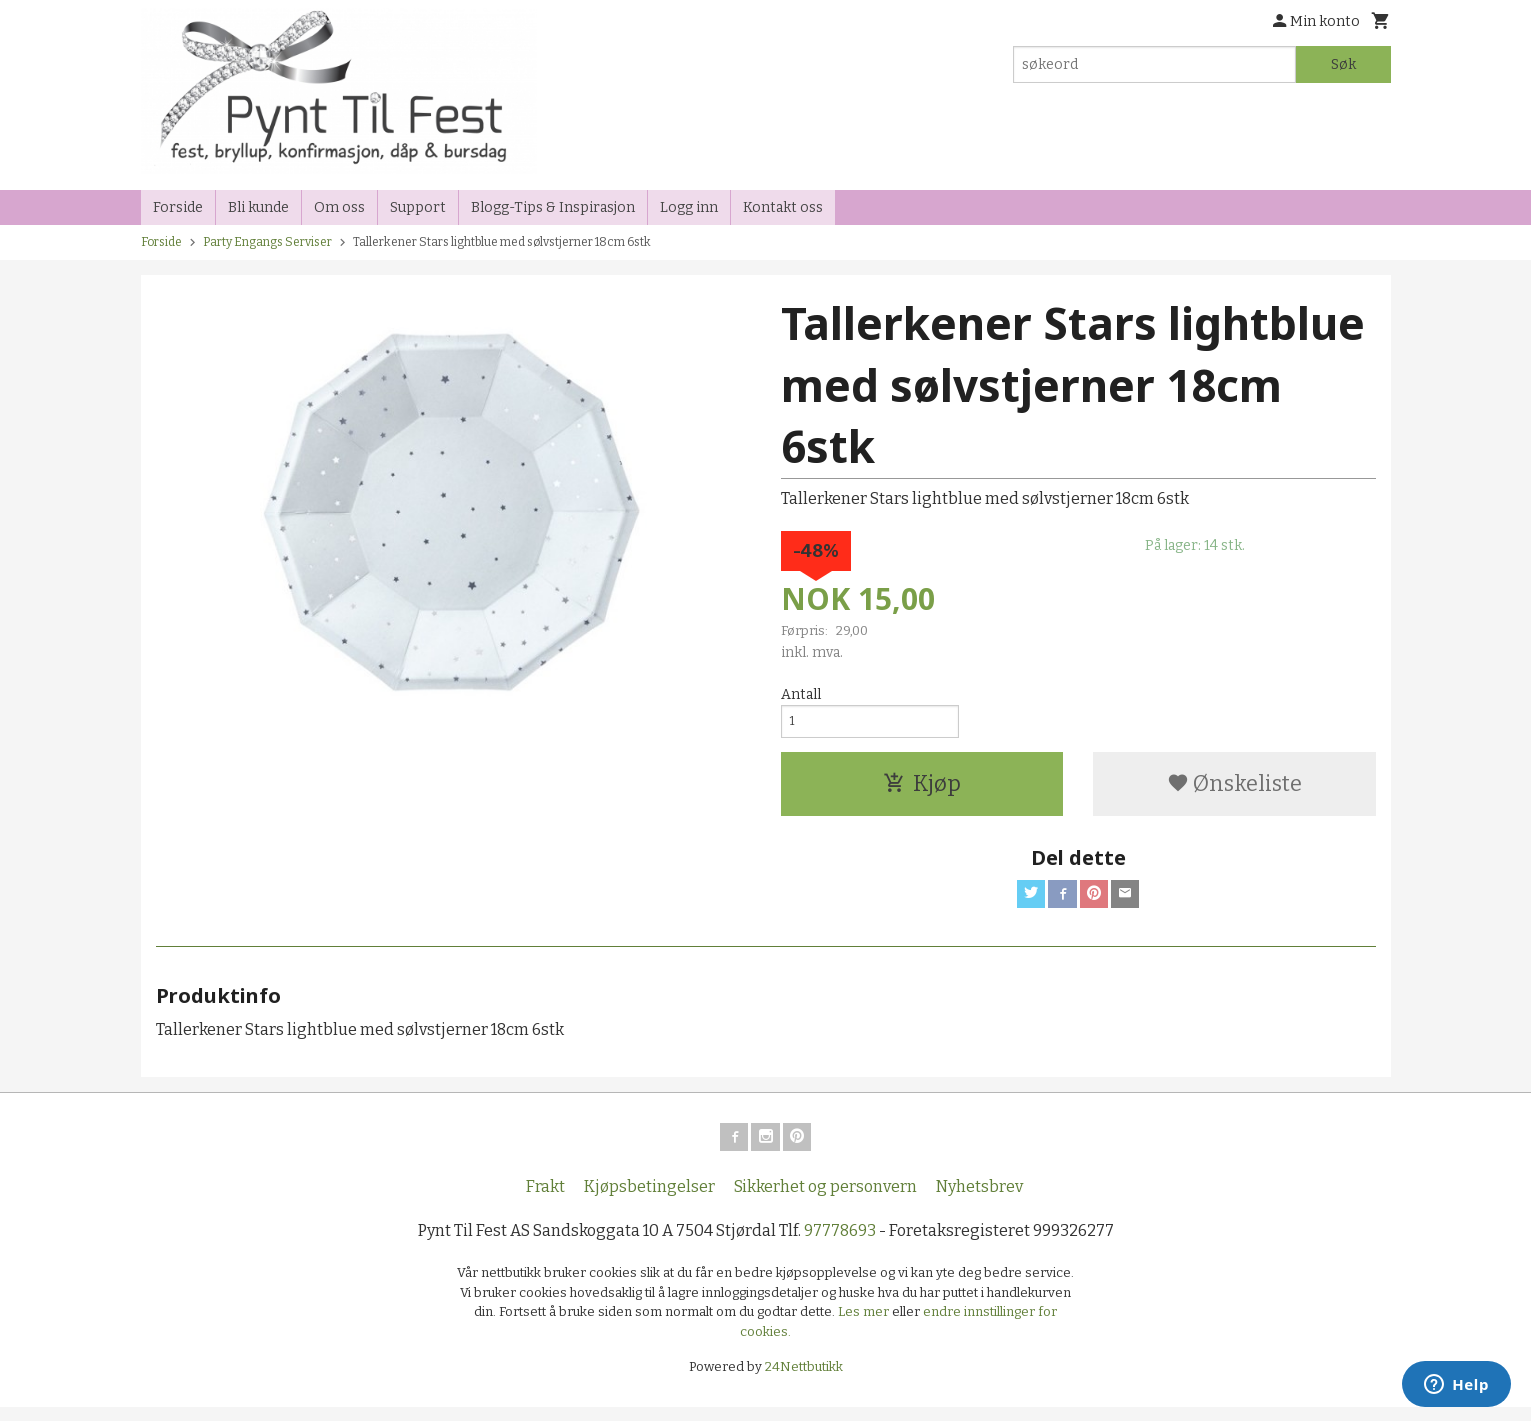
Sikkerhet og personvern (825, 1200)
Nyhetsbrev (979, 1200)
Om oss (339, 207)
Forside (178, 207)
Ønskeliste (1234, 789)
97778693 (840, 1244)
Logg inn (689, 207)
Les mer (865, 1325)
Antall (801, 694)
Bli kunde (258, 207)
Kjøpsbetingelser (649, 1200)
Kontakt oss (783, 207)
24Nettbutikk (804, 1380)
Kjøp (922, 789)
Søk (1343, 64)
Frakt (545, 1200)
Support (418, 207)
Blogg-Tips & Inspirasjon (553, 207)
